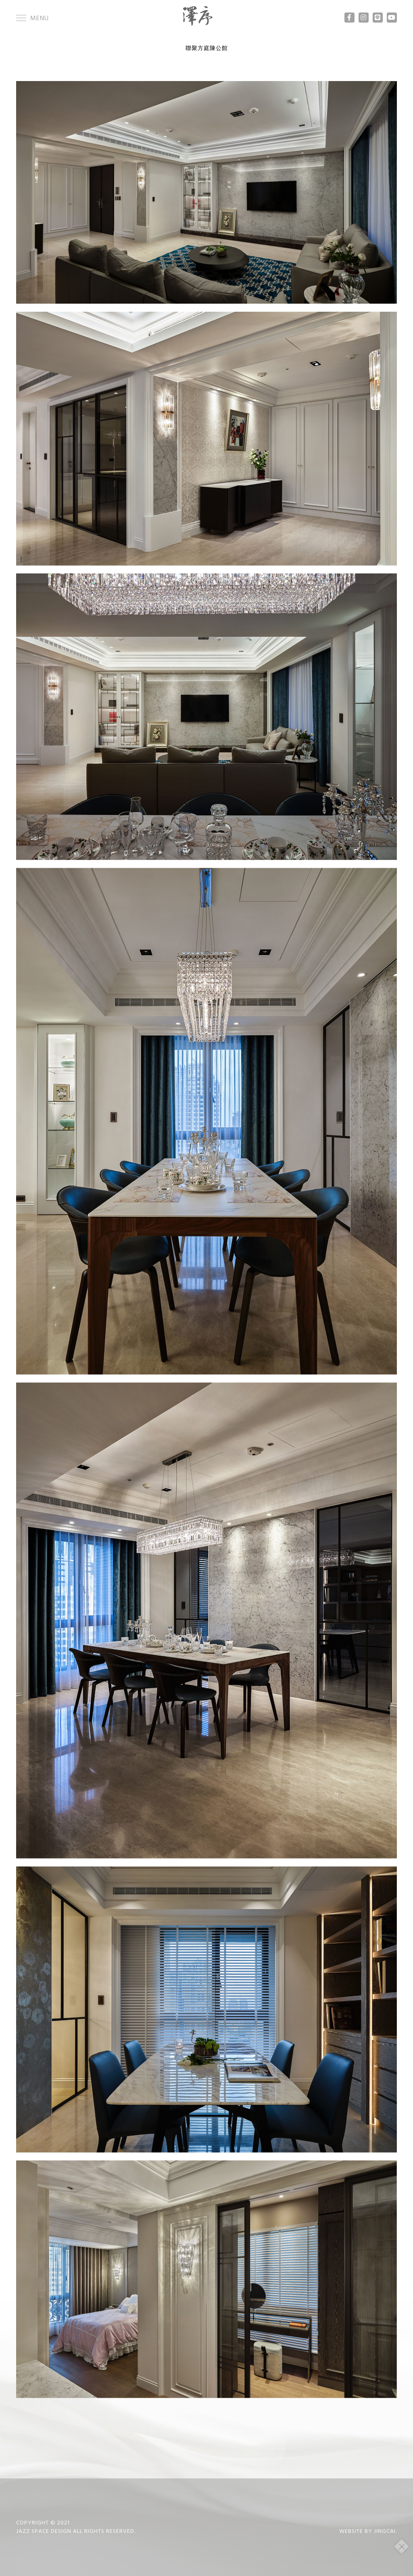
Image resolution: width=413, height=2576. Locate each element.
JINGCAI (385, 2531)
